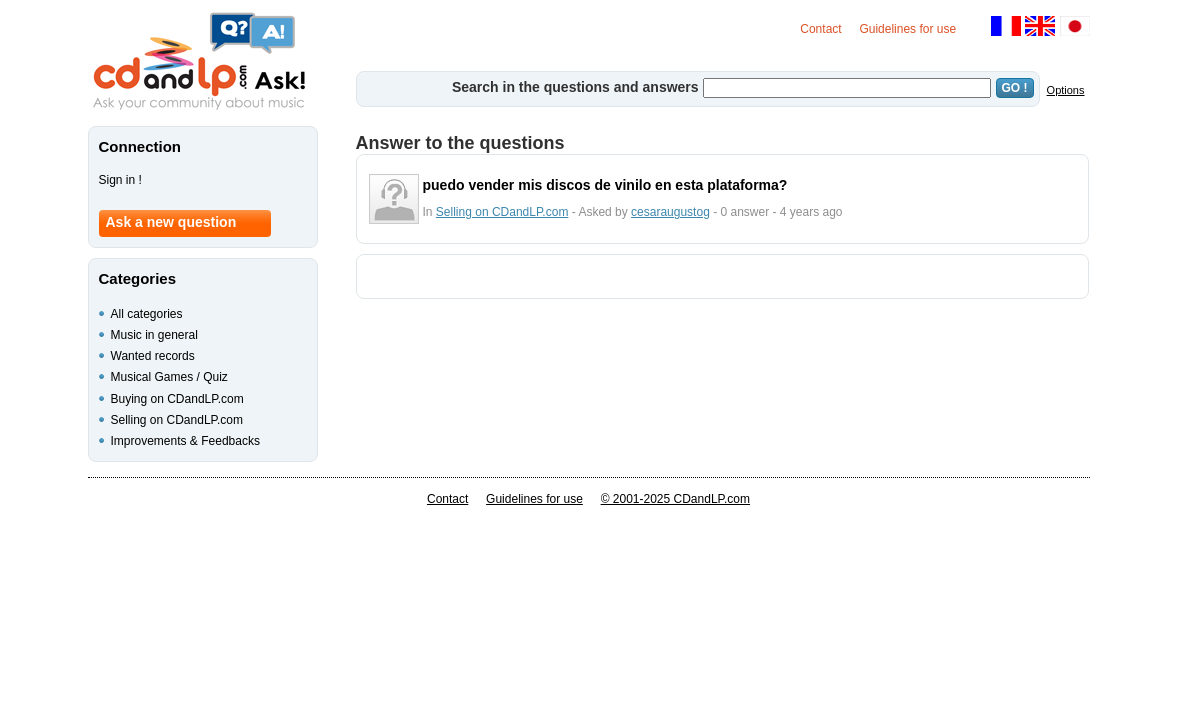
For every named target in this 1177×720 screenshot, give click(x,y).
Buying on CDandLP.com (177, 399)
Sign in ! (120, 180)
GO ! (1015, 88)
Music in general (154, 335)
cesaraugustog (670, 212)
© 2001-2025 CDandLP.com (675, 499)
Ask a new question (171, 222)
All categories (147, 314)
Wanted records (153, 356)
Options (1066, 90)
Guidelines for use (907, 29)
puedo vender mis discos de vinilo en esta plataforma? (605, 185)
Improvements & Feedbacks (185, 441)
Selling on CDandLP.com (502, 212)
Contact (820, 29)
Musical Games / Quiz (169, 377)
